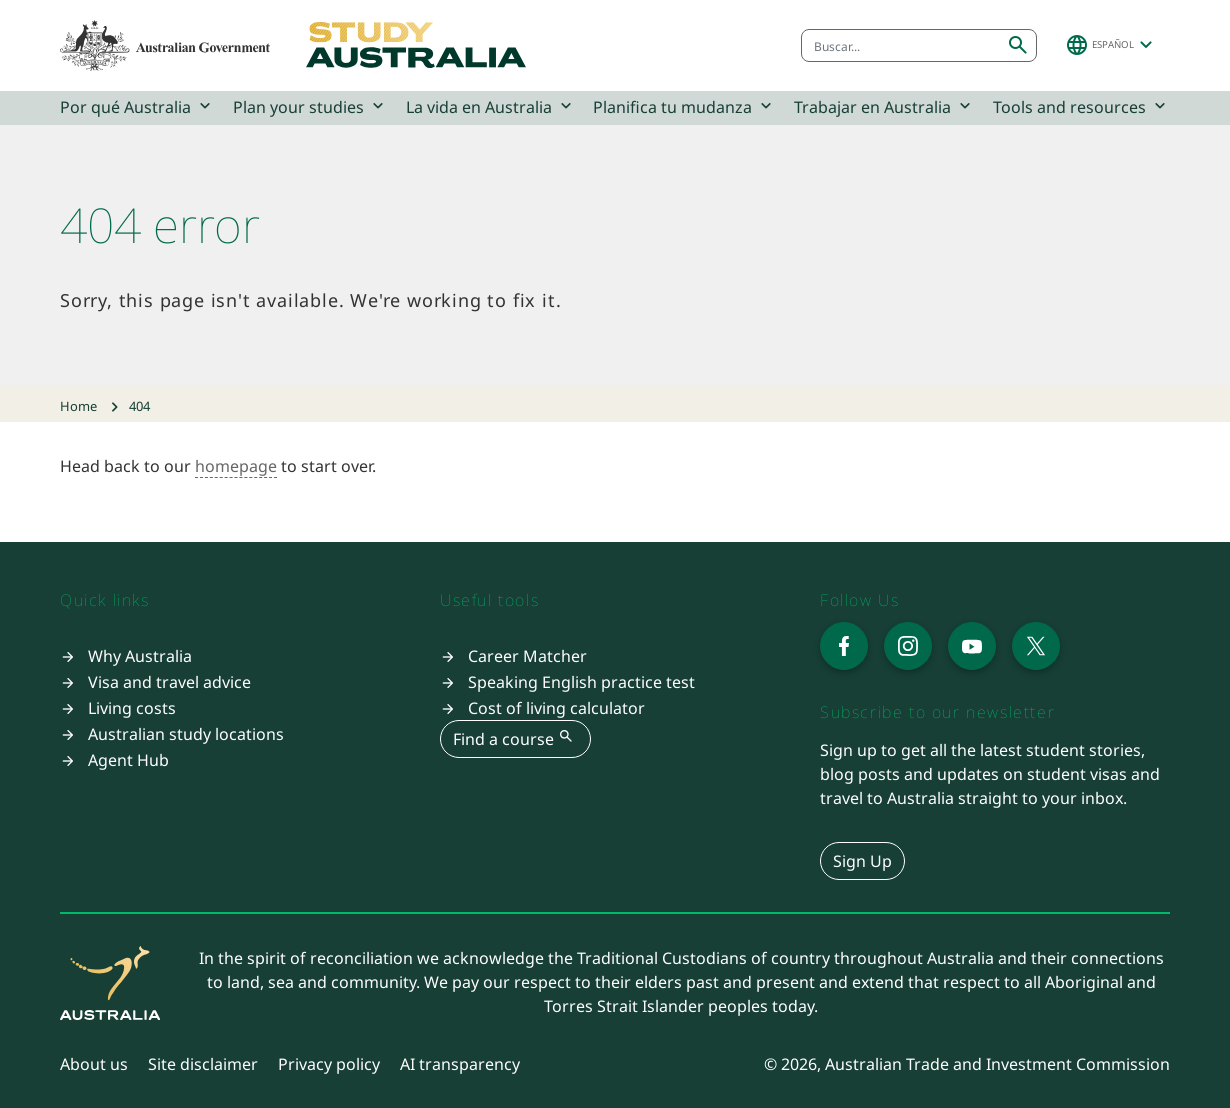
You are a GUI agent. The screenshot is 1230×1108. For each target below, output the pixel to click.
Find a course (515, 738)
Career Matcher (527, 656)
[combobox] (901, 45)
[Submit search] (1018, 45)
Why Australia (140, 656)
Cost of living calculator (556, 708)
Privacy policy (329, 1064)
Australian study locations (186, 734)
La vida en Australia (491, 106)
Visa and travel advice (169, 682)
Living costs (132, 708)
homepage (236, 466)
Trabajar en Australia (884, 106)
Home (78, 406)
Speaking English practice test (581, 682)
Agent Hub (128, 760)
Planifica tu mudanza (684, 106)
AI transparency (460, 1064)
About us (94, 1064)
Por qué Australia (137, 106)
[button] (1111, 45)
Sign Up (862, 861)
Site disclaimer (203, 1064)
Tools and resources (1081, 106)
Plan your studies (310, 106)
